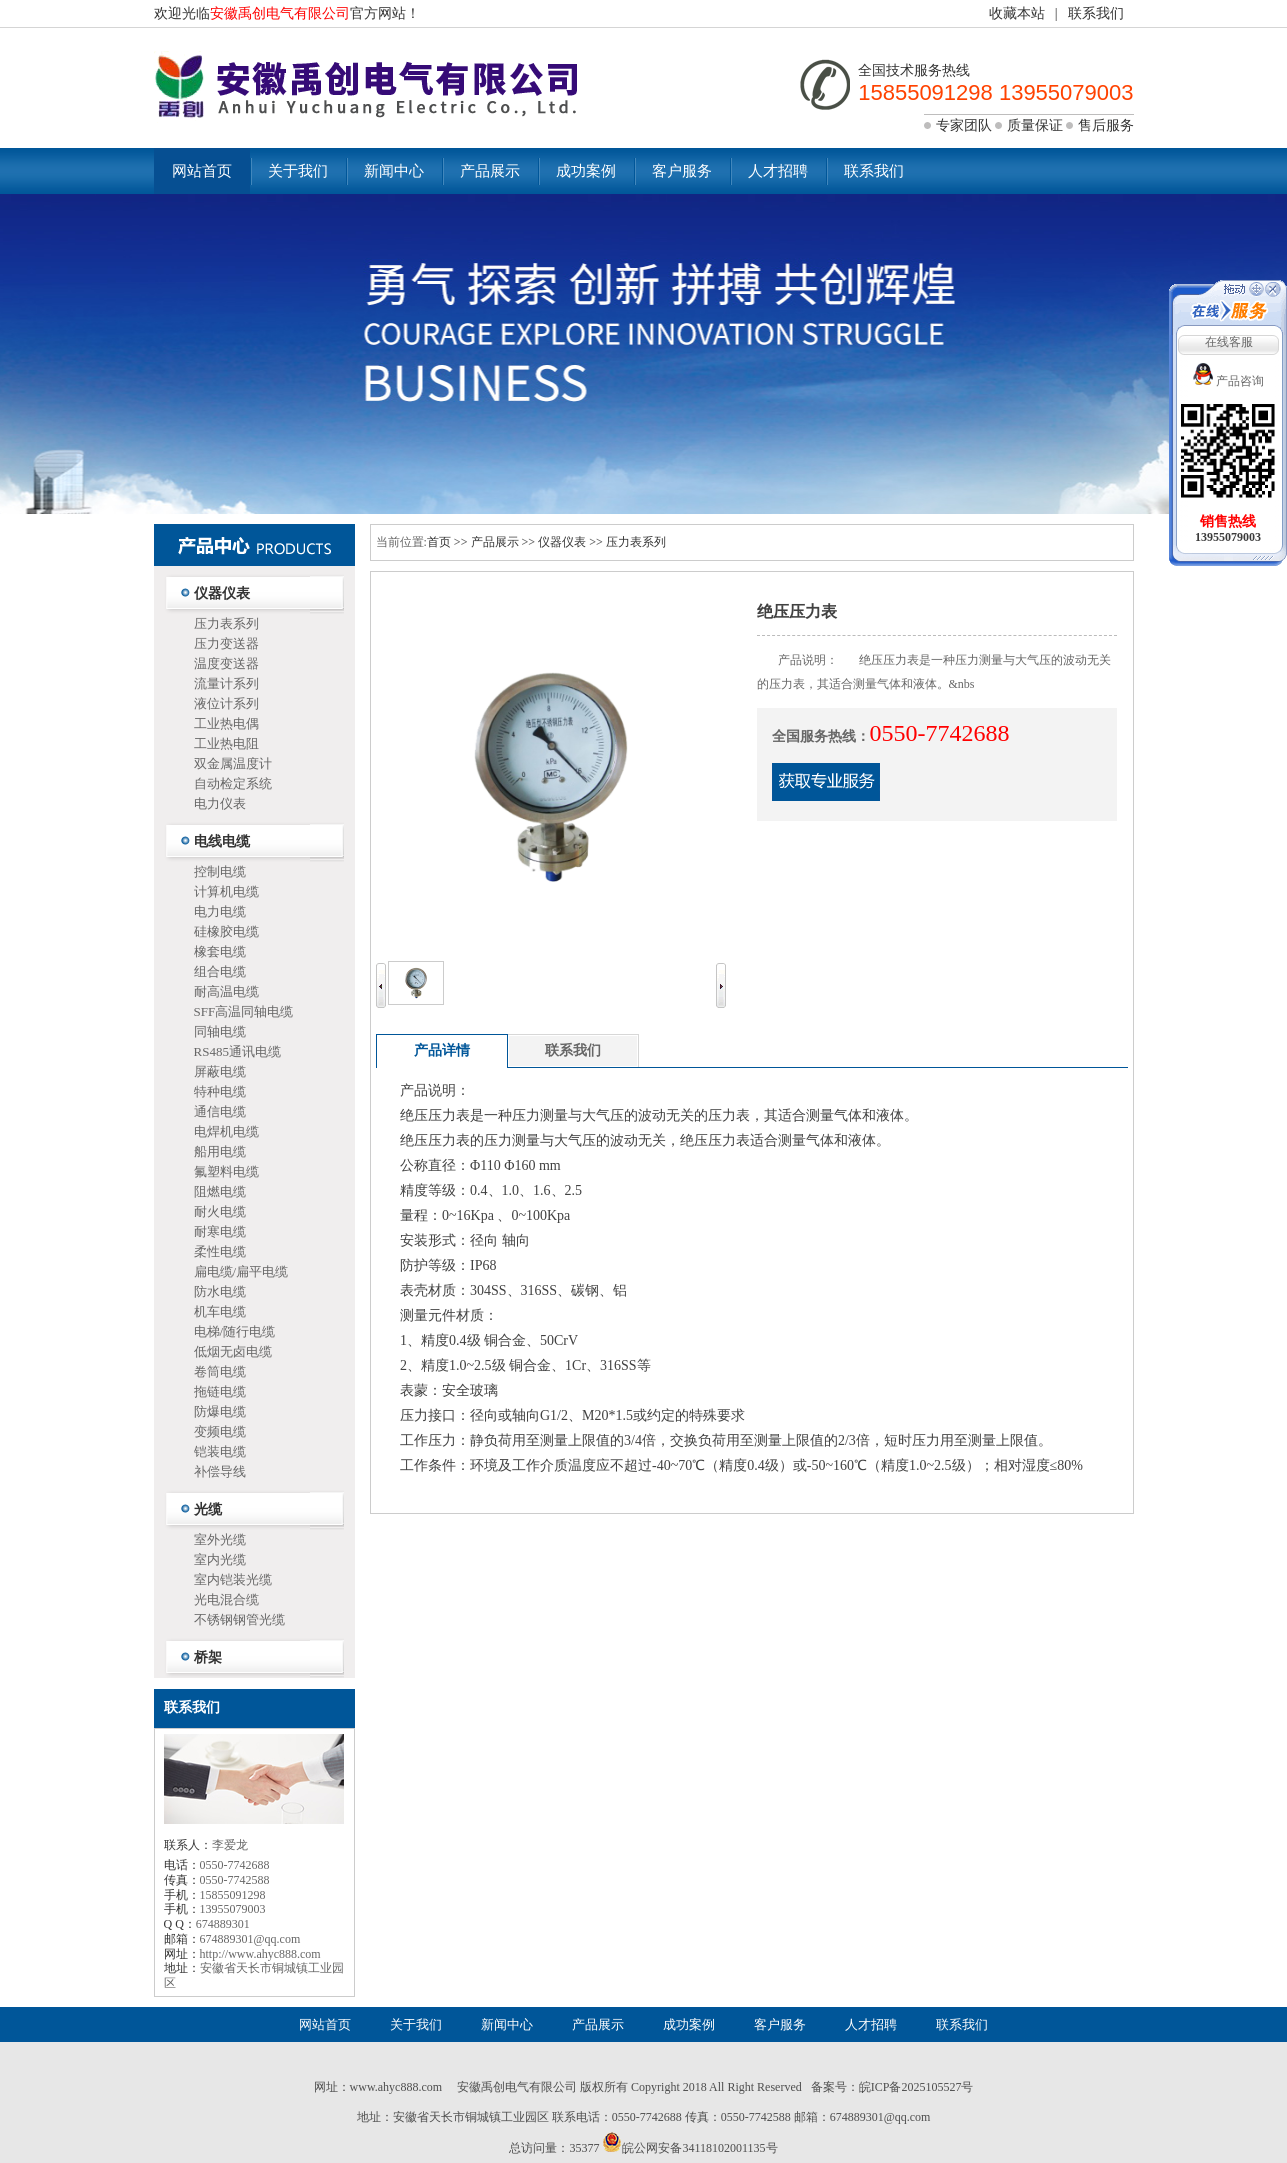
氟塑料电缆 (226, 1171)
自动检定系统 (233, 783)
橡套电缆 (220, 951)
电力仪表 (220, 803)
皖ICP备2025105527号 (916, 2087)
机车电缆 (220, 1311)
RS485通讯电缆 (237, 1051)
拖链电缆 (220, 1391)
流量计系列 (226, 683)
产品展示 (490, 171)
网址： (332, 2087)
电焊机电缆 (226, 1131)
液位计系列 (226, 703)
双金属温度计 (233, 763)
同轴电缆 (220, 1031)
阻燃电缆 (220, 1191)
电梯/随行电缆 (235, 1331)
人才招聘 (778, 171)
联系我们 (1096, 13)
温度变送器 (226, 663)
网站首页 (202, 171)
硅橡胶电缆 (226, 931)
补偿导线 (220, 1471)
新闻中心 (394, 171)
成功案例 (586, 171)
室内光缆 (220, 1559)
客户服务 (682, 171)
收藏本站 (1017, 13)
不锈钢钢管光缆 (239, 1619)
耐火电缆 (220, 1211)
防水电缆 (220, 1291)
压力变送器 (226, 643)
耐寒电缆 (220, 1231)
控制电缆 (220, 871)
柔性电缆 (220, 1251)
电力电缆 (220, 911)
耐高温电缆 (226, 991)
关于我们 (298, 171)
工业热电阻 (226, 743)
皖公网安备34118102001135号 (699, 2148)
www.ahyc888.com (396, 2087)
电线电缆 (222, 841)
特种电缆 (220, 1091)
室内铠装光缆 (233, 1579)
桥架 (208, 1657)
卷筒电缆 (220, 1371)
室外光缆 (220, 1539)
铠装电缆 (220, 1451)
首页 (439, 542)
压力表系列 (226, 623)
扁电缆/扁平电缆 (241, 1271)
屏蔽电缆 (220, 1071)
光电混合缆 (226, 1599)
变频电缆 (220, 1431)
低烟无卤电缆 (233, 1351)
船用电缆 (220, 1151)
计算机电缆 (226, 891)
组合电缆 (220, 971)
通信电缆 (220, 1111)
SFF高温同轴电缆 (244, 1011)
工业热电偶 (226, 723)
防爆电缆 (220, 1411)
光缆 (208, 1509)
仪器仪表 (222, 593)
